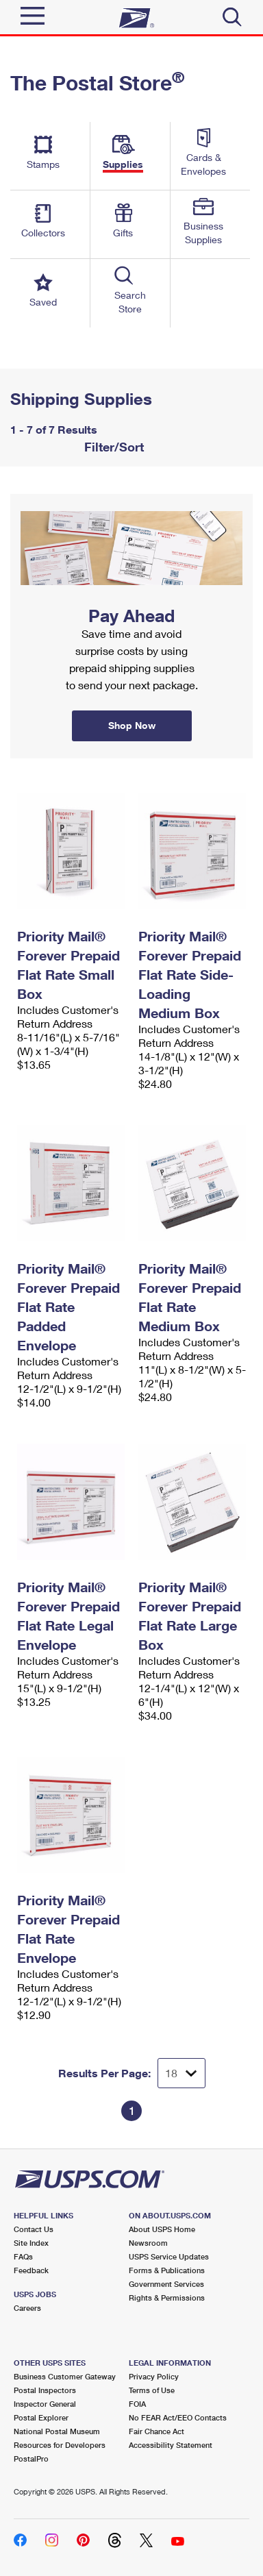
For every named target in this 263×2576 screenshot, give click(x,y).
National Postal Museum (57, 2431)
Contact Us (33, 2229)
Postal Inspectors (45, 2390)
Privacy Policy (154, 2376)
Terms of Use (152, 2390)
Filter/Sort (112, 446)
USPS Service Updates (169, 2256)
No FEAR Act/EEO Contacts (178, 2417)
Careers (27, 2307)
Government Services (166, 2283)
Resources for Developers (59, 2444)
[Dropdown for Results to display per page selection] (181, 2073)
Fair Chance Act (156, 2431)
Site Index (31, 2242)
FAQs (23, 2256)
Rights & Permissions (167, 2297)
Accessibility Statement (170, 2444)
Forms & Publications (167, 2270)
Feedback (31, 2270)
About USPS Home (162, 2229)
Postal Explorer (41, 2417)
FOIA (137, 2403)
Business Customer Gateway (65, 2376)
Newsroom (148, 2242)
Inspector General (45, 2403)
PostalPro (31, 2458)
